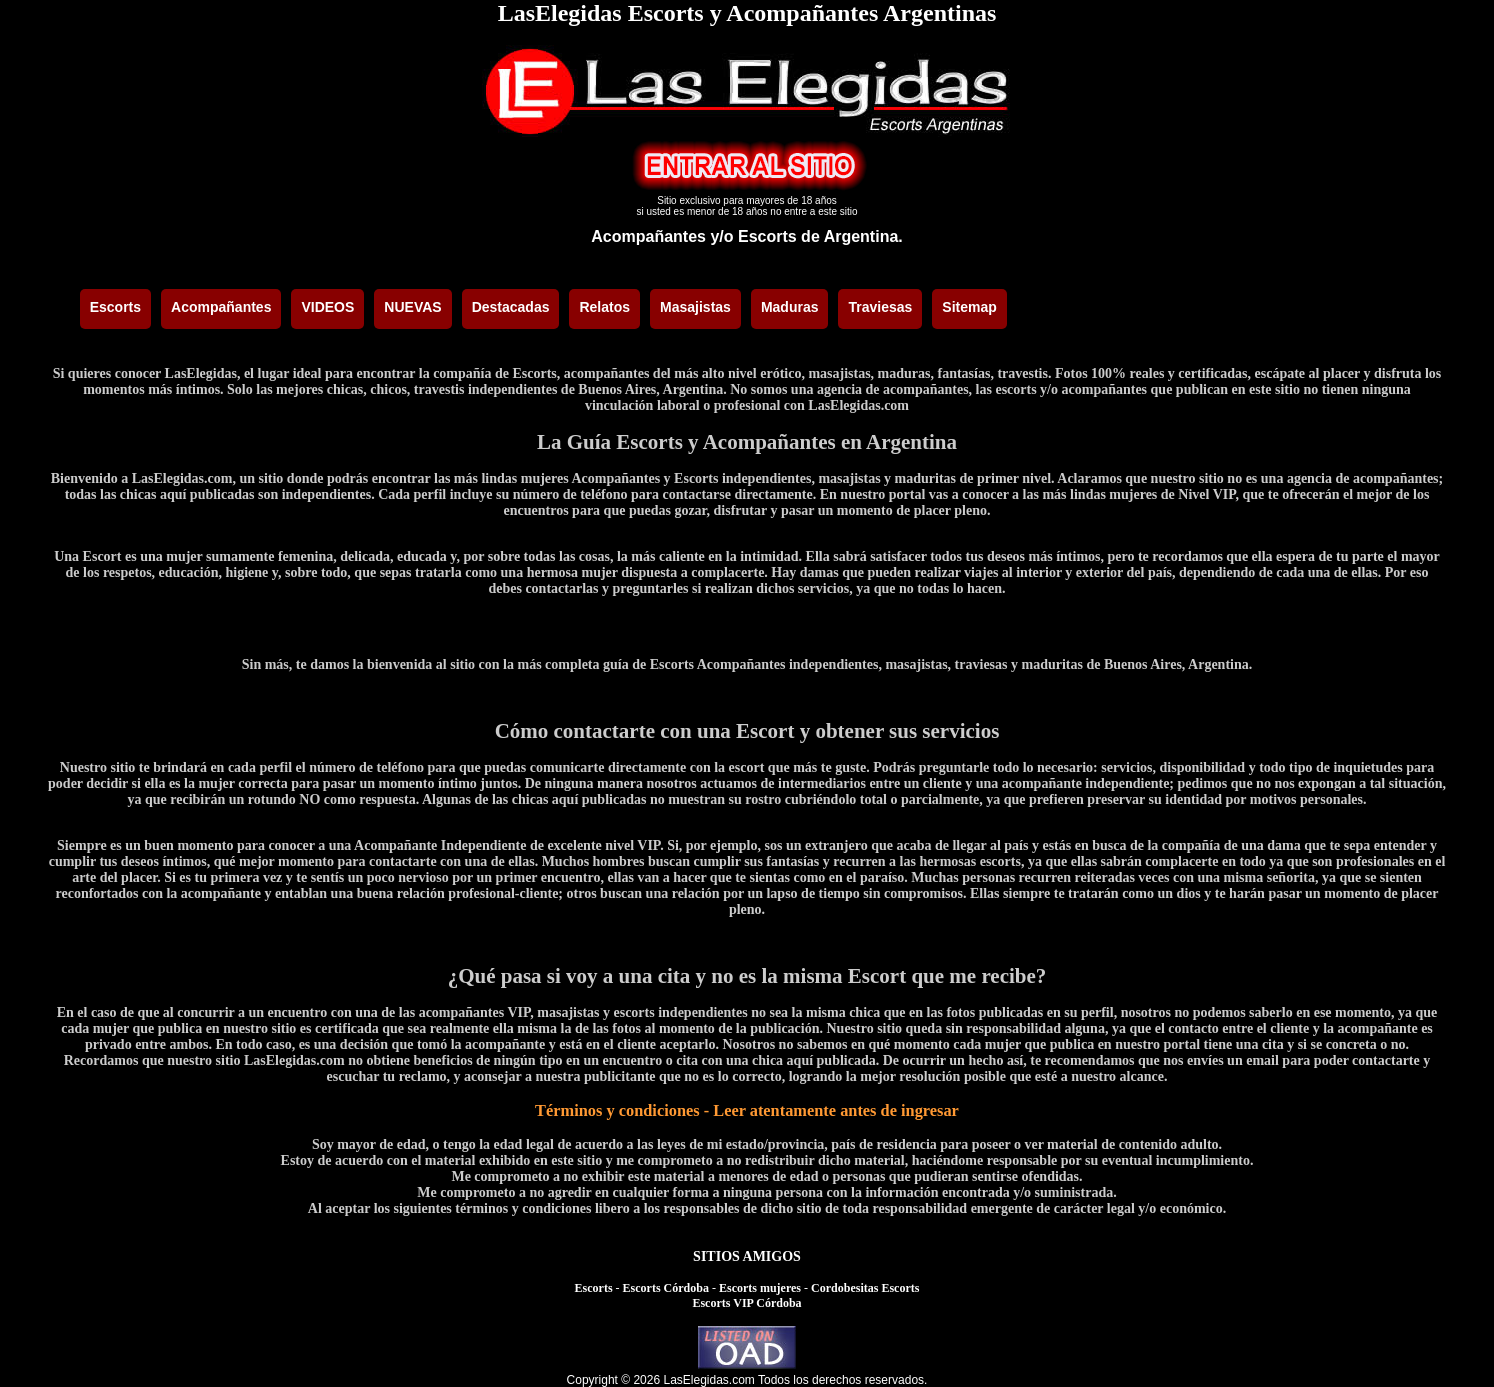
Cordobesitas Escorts (865, 1288)
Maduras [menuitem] (790, 307)
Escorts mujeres (760, 1288)
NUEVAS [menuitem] (412, 307)
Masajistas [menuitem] (695, 307)
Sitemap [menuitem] (969, 307)
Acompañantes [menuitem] (221, 307)
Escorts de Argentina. (820, 236)
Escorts (594, 1288)
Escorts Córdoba (666, 1288)
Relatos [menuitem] (604, 307)
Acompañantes (648, 236)
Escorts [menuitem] (115, 307)
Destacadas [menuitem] (511, 307)
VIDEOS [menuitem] (327, 307)
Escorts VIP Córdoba (746, 1303)
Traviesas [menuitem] (880, 307)
